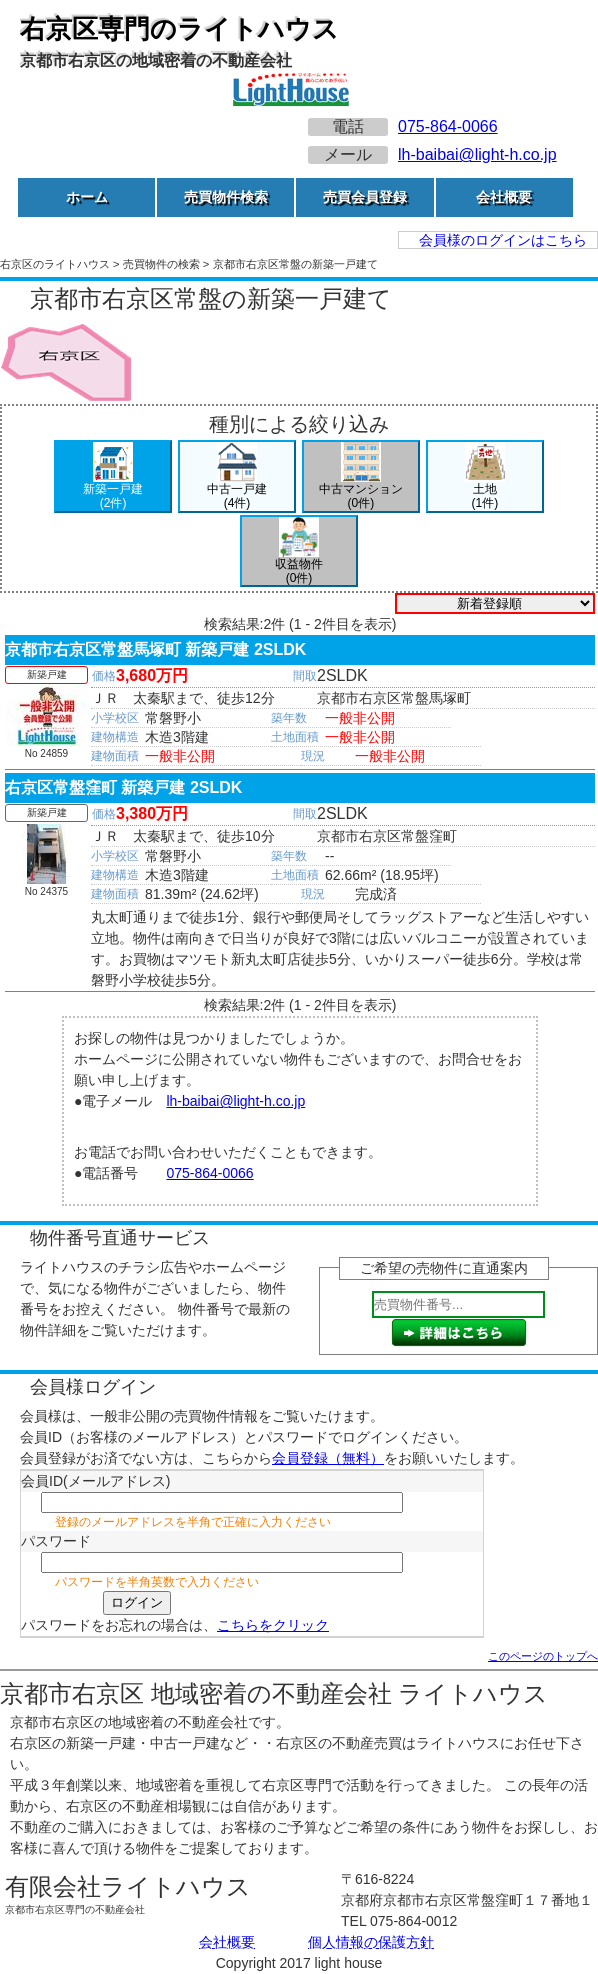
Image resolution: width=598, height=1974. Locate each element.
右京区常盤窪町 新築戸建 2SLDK (123, 787)
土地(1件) (485, 476)
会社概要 (504, 197)
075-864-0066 (448, 126)
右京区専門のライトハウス (179, 29)
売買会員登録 (365, 197)
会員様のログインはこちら (503, 240)
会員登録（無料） (328, 1458)
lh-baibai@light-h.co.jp (477, 154)
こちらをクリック (273, 1625)
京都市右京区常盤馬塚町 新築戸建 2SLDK (155, 649)
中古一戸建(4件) (237, 476)
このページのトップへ (543, 1656)
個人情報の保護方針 (371, 1942)
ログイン (137, 1602)
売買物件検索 (226, 197)
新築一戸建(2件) (113, 476)
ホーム (87, 197)
